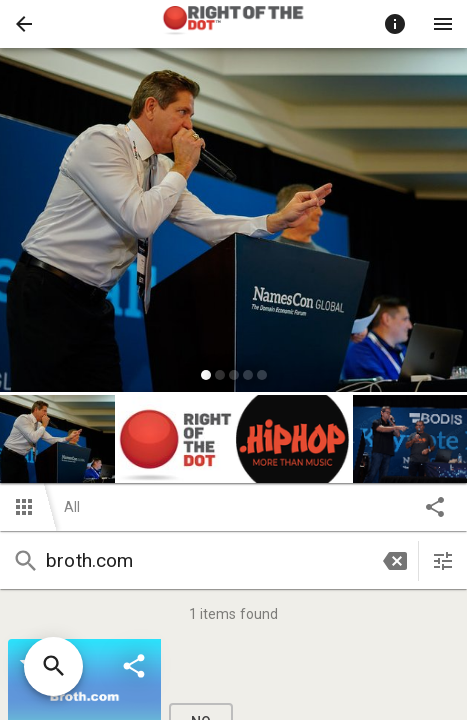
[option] (233, 223)
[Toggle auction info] (395, 24)
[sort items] (443, 561)
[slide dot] (206, 375)
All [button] (72, 507)
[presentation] (234, 24)
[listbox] (233, 223)
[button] (24, 24)
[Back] (24, 24)
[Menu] (443, 24)
